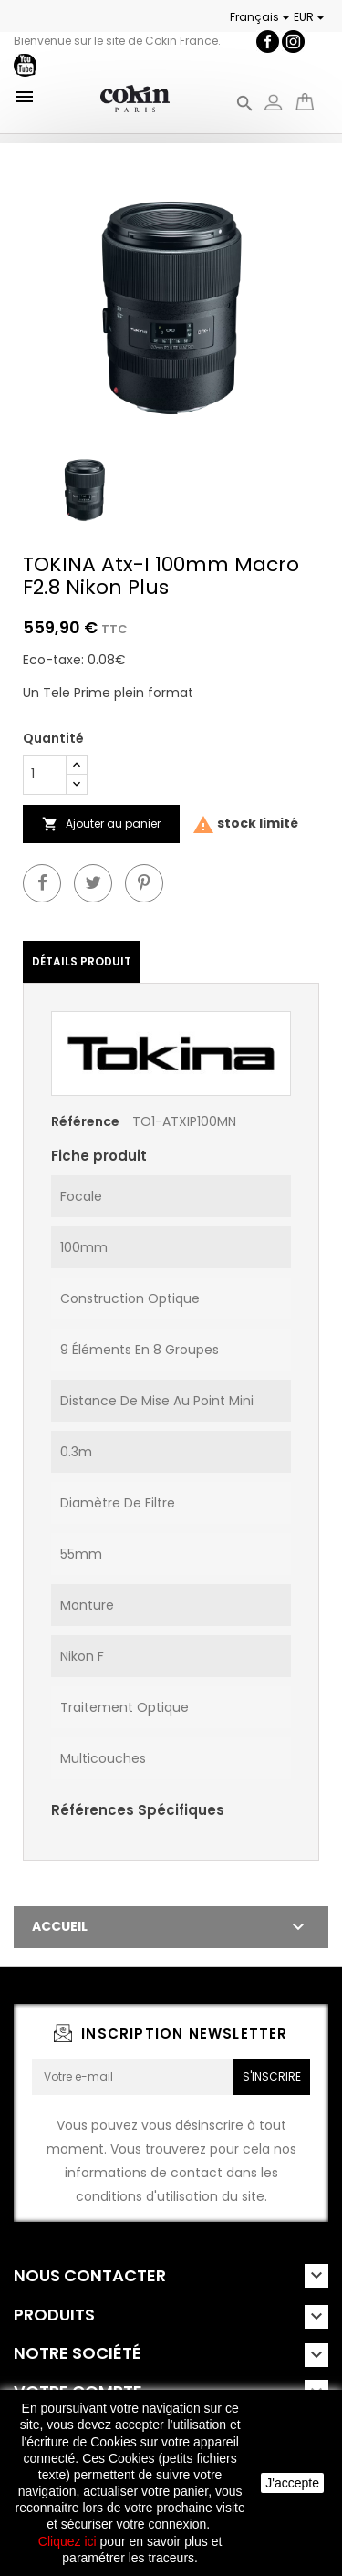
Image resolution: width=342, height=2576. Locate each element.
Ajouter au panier (101, 824)
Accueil (60, 1926)
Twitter (93, 883)
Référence (85, 1121)
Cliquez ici (67, 2541)
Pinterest (144, 883)
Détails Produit (81, 961)
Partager (42, 883)
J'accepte (292, 2483)
